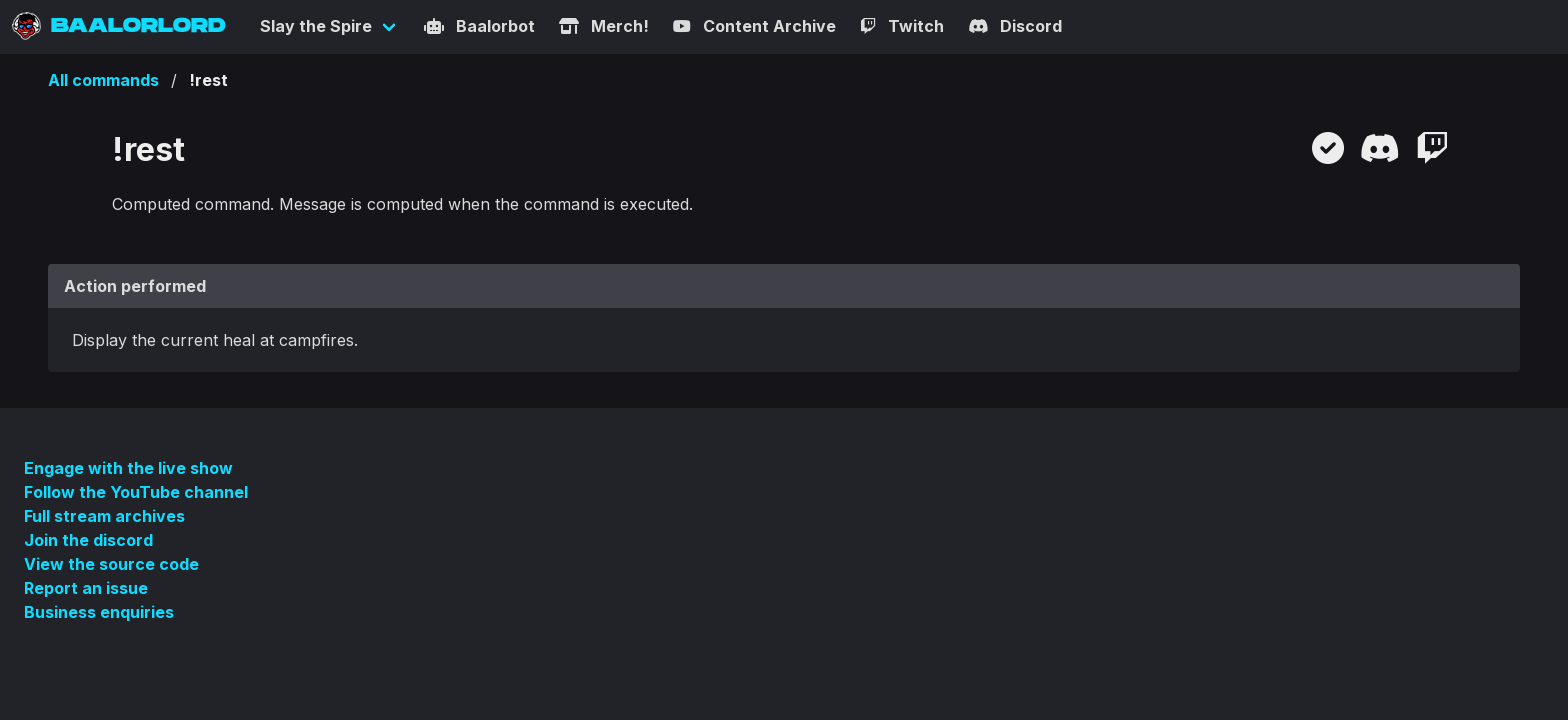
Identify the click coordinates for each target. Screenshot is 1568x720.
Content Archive (754, 26)
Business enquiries (99, 612)
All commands (103, 80)
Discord (1015, 26)
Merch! (604, 26)
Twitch (902, 26)
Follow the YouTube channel (136, 492)
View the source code (111, 564)
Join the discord (88, 540)
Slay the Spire (316, 26)
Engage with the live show (128, 468)
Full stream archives (104, 516)
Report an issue (86, 588)
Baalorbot (479, 26)
